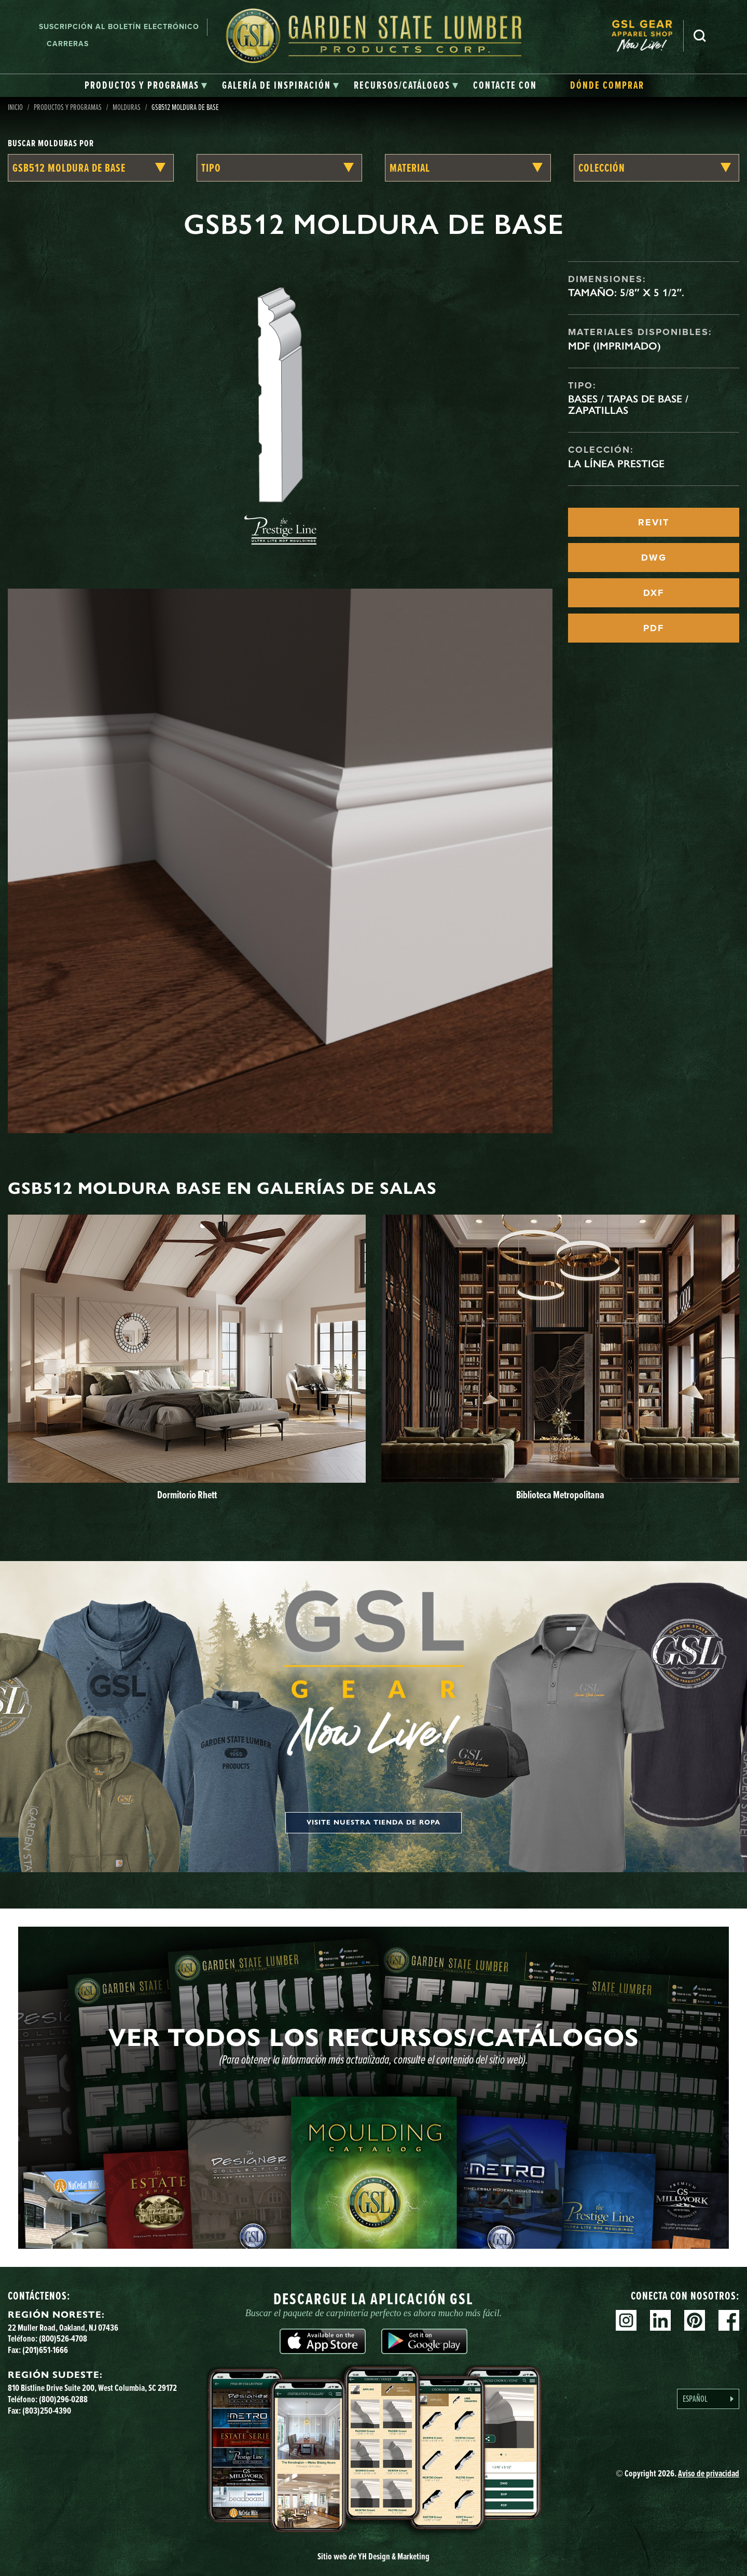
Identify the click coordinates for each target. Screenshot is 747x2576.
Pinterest (694, 2320)
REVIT (653, 522)
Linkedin (660, 2320)
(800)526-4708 (63, 2338)
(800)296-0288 (63, 2399)
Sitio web (373, 2556)
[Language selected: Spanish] (708, 2399)
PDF (653, 628)
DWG (654, 557)
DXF (653, 593)
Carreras (68, 43)
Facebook (728, 2320)
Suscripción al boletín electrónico (119, 26)
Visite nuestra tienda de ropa (373, 1822)
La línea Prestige (616, 463)
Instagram (626, 2320)
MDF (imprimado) (614, 346)
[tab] (146, 85)
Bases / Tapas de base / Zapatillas (628, 404)
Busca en (699, 35)
